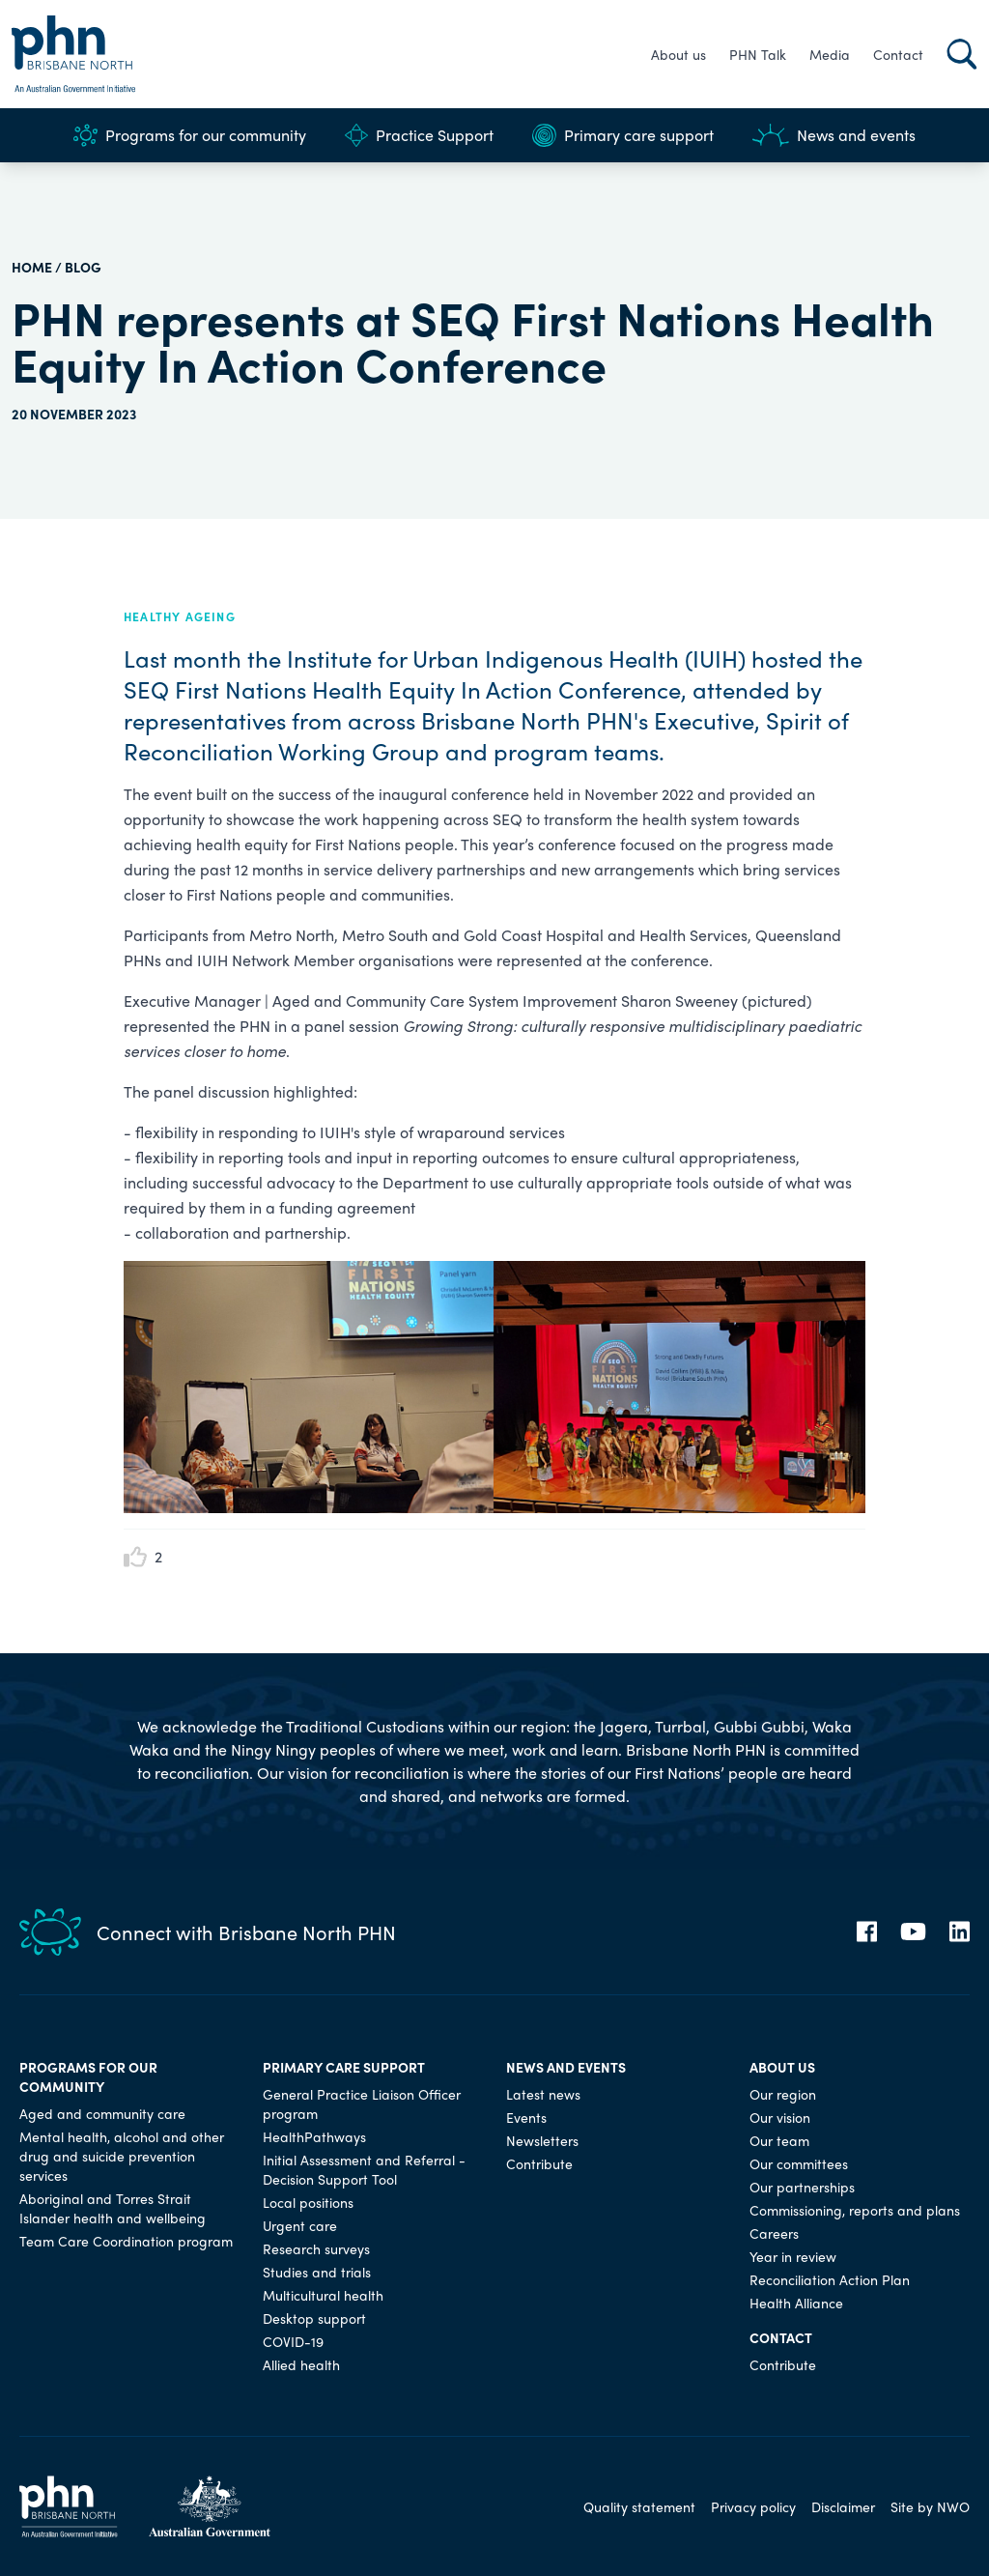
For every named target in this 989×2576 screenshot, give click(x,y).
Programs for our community (189, 135)
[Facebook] (867, 1931)
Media (829, 54)
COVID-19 (293, 2341)
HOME (32, 266)
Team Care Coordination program (126, 2240)
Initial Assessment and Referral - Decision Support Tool (364, 2169)
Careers (774, 2233)
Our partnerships (802, 2186)
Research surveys (316, 2248)
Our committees (798, 2163)
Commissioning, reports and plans (854, 2209)
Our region (782, 2094)
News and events (834, 135)
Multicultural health (323, 2294)
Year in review (792, 2256)
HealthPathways (314, 2136)
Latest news (543, 2094)
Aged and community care (102, 2113)
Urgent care (300, 2225)
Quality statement (639, 2506)
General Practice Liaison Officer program (362, 2103)
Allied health (301, 2364)
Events (526, 2117)
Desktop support (314, 2318)
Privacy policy (753, 2506)
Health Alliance (796, 2302)
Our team (779, 2140)
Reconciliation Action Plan (829, 2279)
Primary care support (623, 135)
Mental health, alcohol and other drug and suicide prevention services (121, 2156)
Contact (898, 54)
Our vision (779, 2117)
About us (678, 54)
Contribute (539, 2163)
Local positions (308, 2202)
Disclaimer (843, 2506)
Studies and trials (317, 2271)
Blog (83, 266)
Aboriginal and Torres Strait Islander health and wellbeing (112, 2208)
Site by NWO (930, 2506)
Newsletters (542, 2140)
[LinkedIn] (959, 1931)
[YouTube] (913, 1931)
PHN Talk (757, 54)
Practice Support (419, 135)
